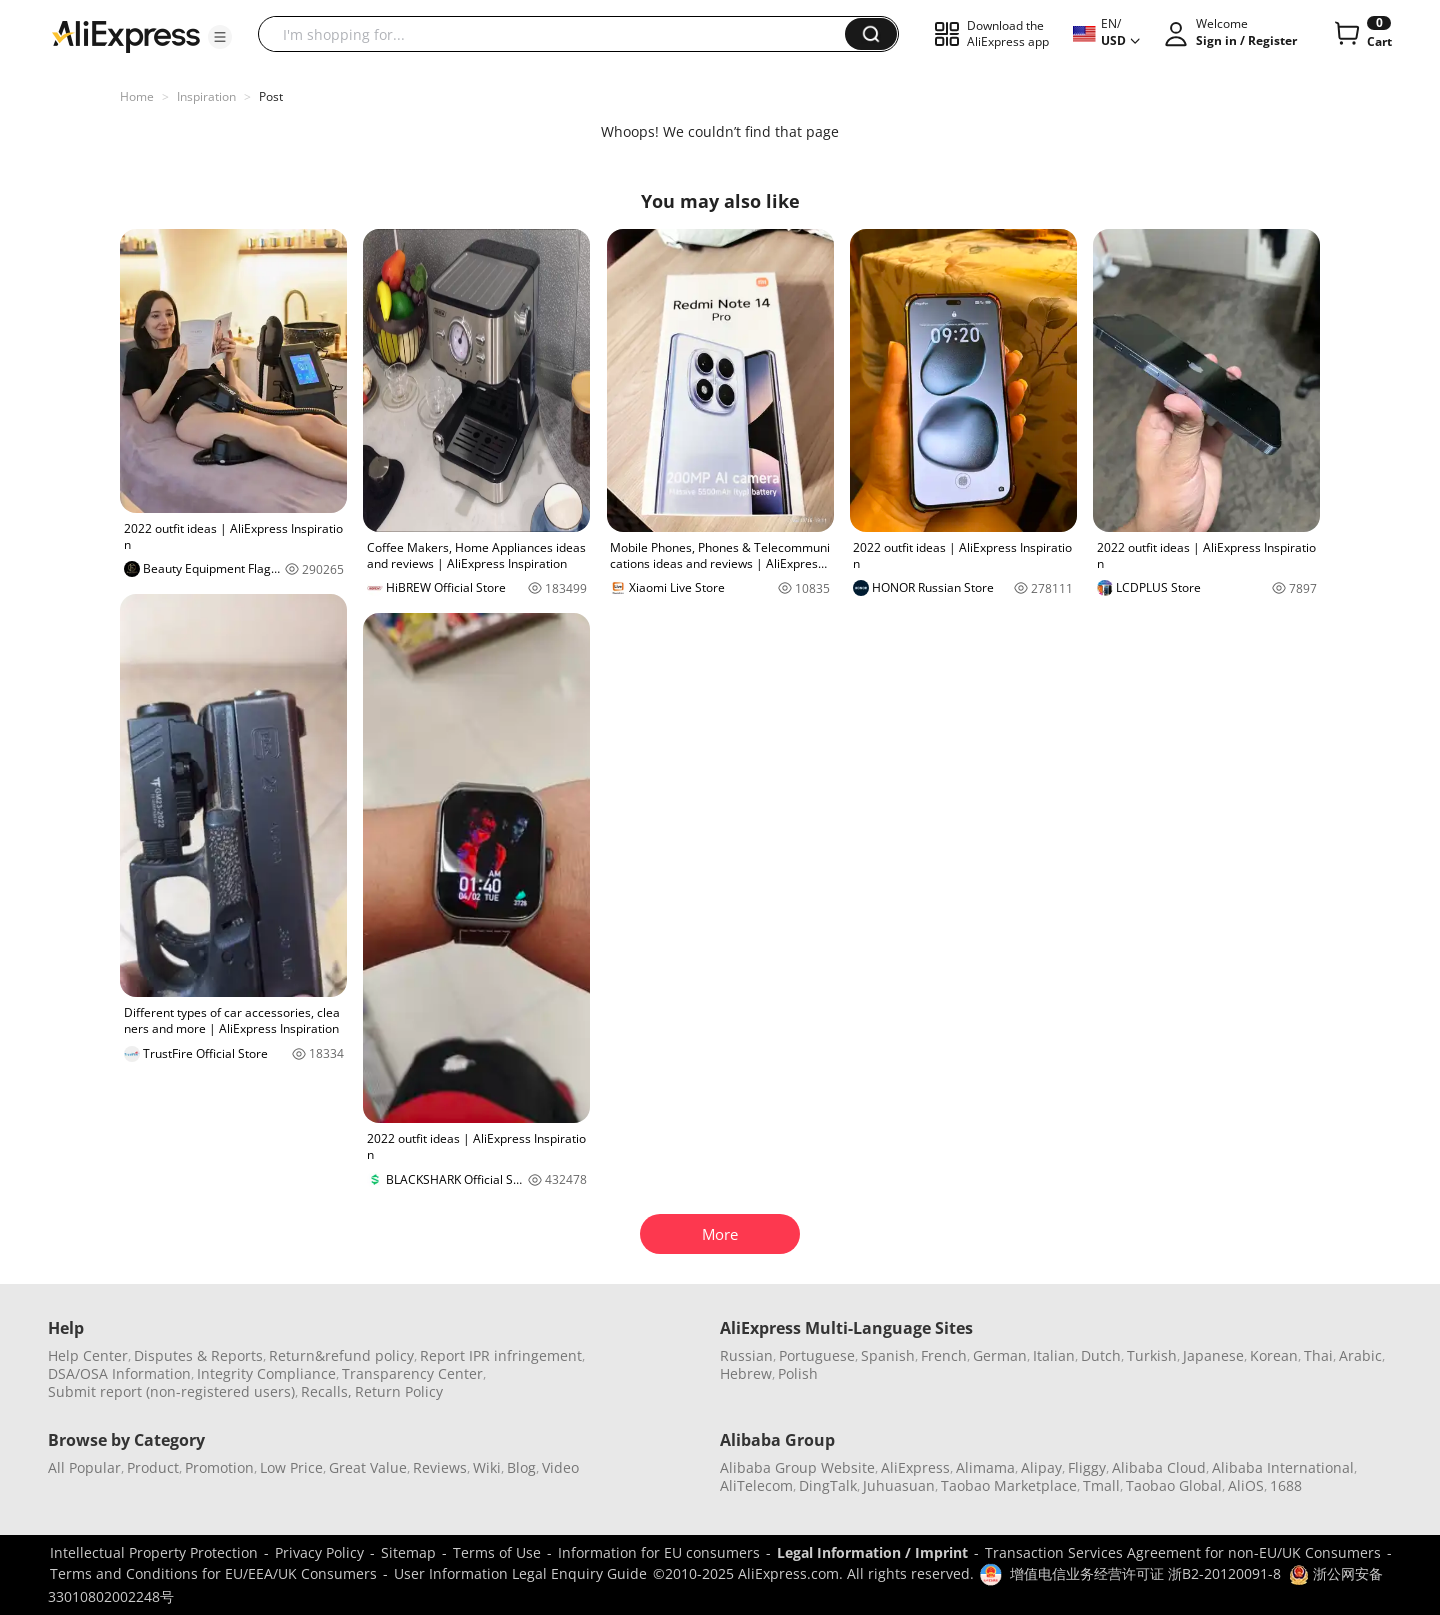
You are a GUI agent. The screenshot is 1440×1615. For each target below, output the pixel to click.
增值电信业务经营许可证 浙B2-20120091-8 (1145, 1573)
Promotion (219, 1467)
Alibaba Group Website (797, 1467)
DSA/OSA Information (119, 1373)
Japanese (1213, 1355)
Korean (1274, 1355)
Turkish (1152, 1355)
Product (153, 1467)
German (1000, 1355)
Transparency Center (412, 1373)
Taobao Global (1174, 1485)
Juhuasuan (899, 1485)
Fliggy (1087, 1467)
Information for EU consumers (659, 1552)
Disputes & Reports (198, 1355)
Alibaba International (1283, 1467)
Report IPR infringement (501, 1355)
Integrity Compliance (266, 1373)
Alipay (1041, 1467)
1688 (1286, 1485)
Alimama (985, 1467)
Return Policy (399, 1391)
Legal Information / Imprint (872, 1552)
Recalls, (326, 1391)
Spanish (888, 1355)
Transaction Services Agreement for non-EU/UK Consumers (1183, 1552)
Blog (521, 1467)
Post (271, 96)
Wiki (487, 1467)
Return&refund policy (341, 1355)
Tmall (1101, 1485)
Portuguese (817, 1355)
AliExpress (915, 1467)
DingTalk (828, 1485)
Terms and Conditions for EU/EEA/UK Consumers (213, 1573)
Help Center (88, 1355)
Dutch (1101, 1355)
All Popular (84, 1467)
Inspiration (206, 96)
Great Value (368, 1467)
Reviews (440, 1467)
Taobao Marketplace (1009, 1485)
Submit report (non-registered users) (171, 1391)
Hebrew (746, 1373)
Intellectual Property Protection (154, 1552)
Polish (798, 1373)
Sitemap (408, 1552)
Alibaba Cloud (1159, 1467)
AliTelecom (756, 1485)
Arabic (1360, 1355)
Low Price (291, 1467)
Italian (1054, 1355)
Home (137, 96)
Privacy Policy (319, 1552)
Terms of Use (497, 1552)
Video (560, 1467)
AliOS (1246, 1485)
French (944, 1355)
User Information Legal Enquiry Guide (520, 1573)
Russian (746, 1355)
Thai (1318, 1355)
